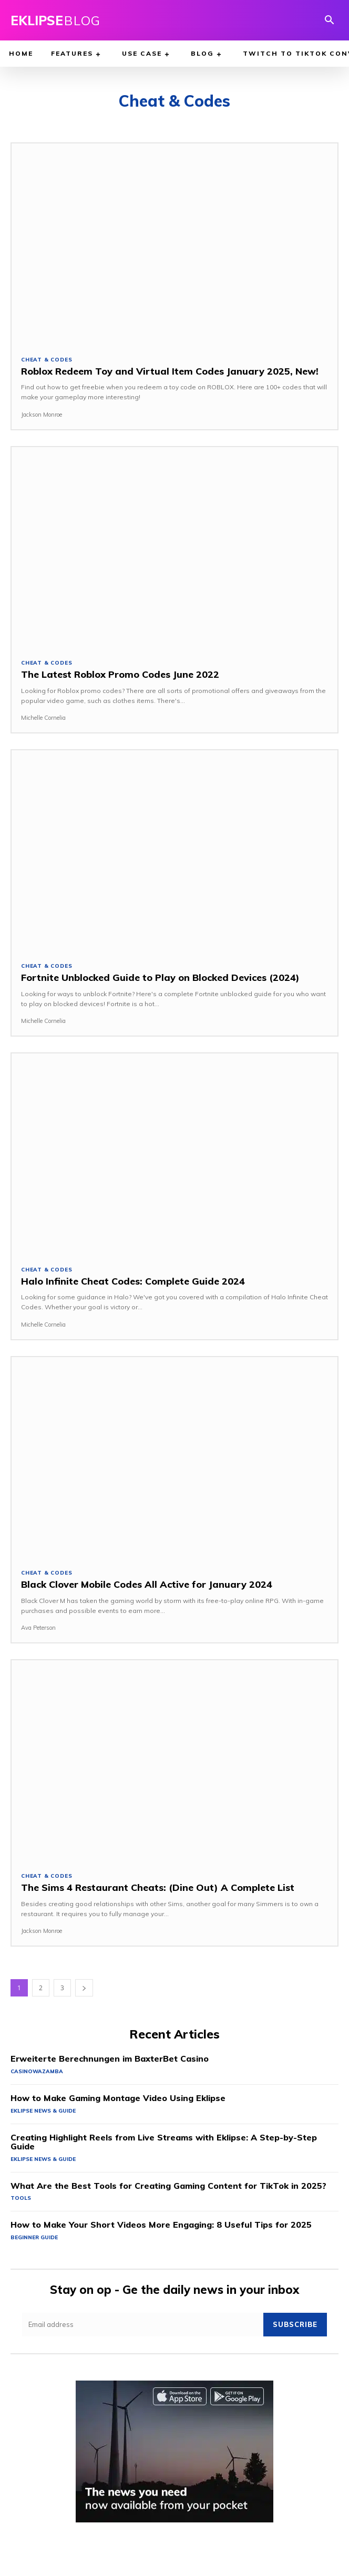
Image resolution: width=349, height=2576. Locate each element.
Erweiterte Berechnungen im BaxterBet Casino (110, 2058)
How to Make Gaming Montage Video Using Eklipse (118, 2098)
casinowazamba (37, 2071)
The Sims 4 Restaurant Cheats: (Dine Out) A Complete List (157, 1887)
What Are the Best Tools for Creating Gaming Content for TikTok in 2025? (168, 2185)
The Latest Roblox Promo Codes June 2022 (120, 674)
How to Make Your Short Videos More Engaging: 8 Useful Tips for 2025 (161, 2224)
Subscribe (295, 2324)
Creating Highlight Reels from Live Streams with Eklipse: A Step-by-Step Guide (164, 2142)
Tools (21, 2198)
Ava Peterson (38, 1627)
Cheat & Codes (46, 360)
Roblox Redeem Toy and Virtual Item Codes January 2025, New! (170, 371)
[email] (142, 2324)
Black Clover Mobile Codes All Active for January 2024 (146, 1584)
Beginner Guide (34, 2237)
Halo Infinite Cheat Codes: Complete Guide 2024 (133, 1281)
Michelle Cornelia (43, 717)
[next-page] (84, 1987)
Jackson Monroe (41, 414)
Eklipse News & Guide (43, 2110)
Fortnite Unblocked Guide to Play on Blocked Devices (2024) (160, 977)
